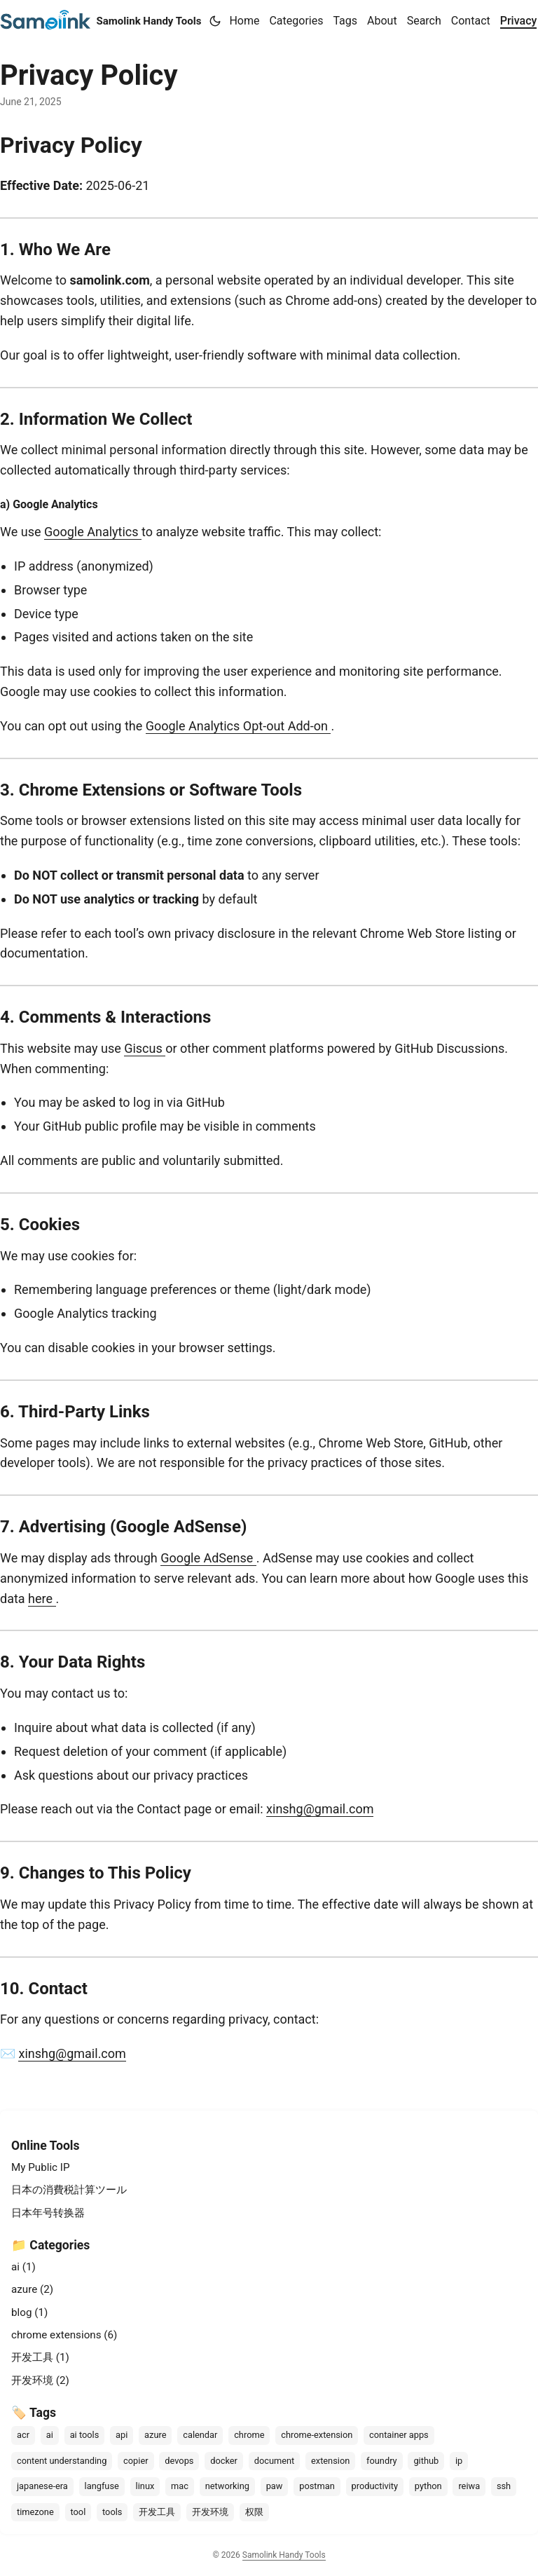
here (41, 1598)
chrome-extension (316, 2435)
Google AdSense (208, 1558)
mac (179, 2486)
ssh (504, 2486)
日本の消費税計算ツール (69, 2189)
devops (179, 2460)
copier (135, 2460)
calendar (200, 2435)
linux (145, 2486)
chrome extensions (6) (64, 2335)
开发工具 (157, 2512)
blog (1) (29, 2312)
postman (317, 2486)
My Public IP (40, 2167)
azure (155, 2435)
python (428, 2486)
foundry (381, 2460)
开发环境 (210, 2512)
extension (330, 2460)
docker (223, 2460)
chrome (249, 2435)
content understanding (61, 2460)
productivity (375, 2486)
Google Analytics (93, 531)
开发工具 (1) (40, 2357)
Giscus (144, 1048)
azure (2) (32, 2289)
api (121, 2435)
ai (49, 2435)
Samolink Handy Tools (100, 19)
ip (458, 2460)
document (274, 2460)
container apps (399, 2435)
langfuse (102, 2486)
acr (23, 2435)
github (426, 2460)
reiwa (469, 2486)
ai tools (84, 2435)
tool (78, 2512)
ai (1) (23, 2267)
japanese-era (42, 2486)
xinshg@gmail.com (319, 1808)
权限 (254, 2512)
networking (227, 2486)
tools (112, 2512)
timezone (35, 2512)
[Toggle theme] (215, 21)
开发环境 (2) (40, 2380)
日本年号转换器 (48, 2213)
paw (274, 2486)
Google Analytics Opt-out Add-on (238, 725)
